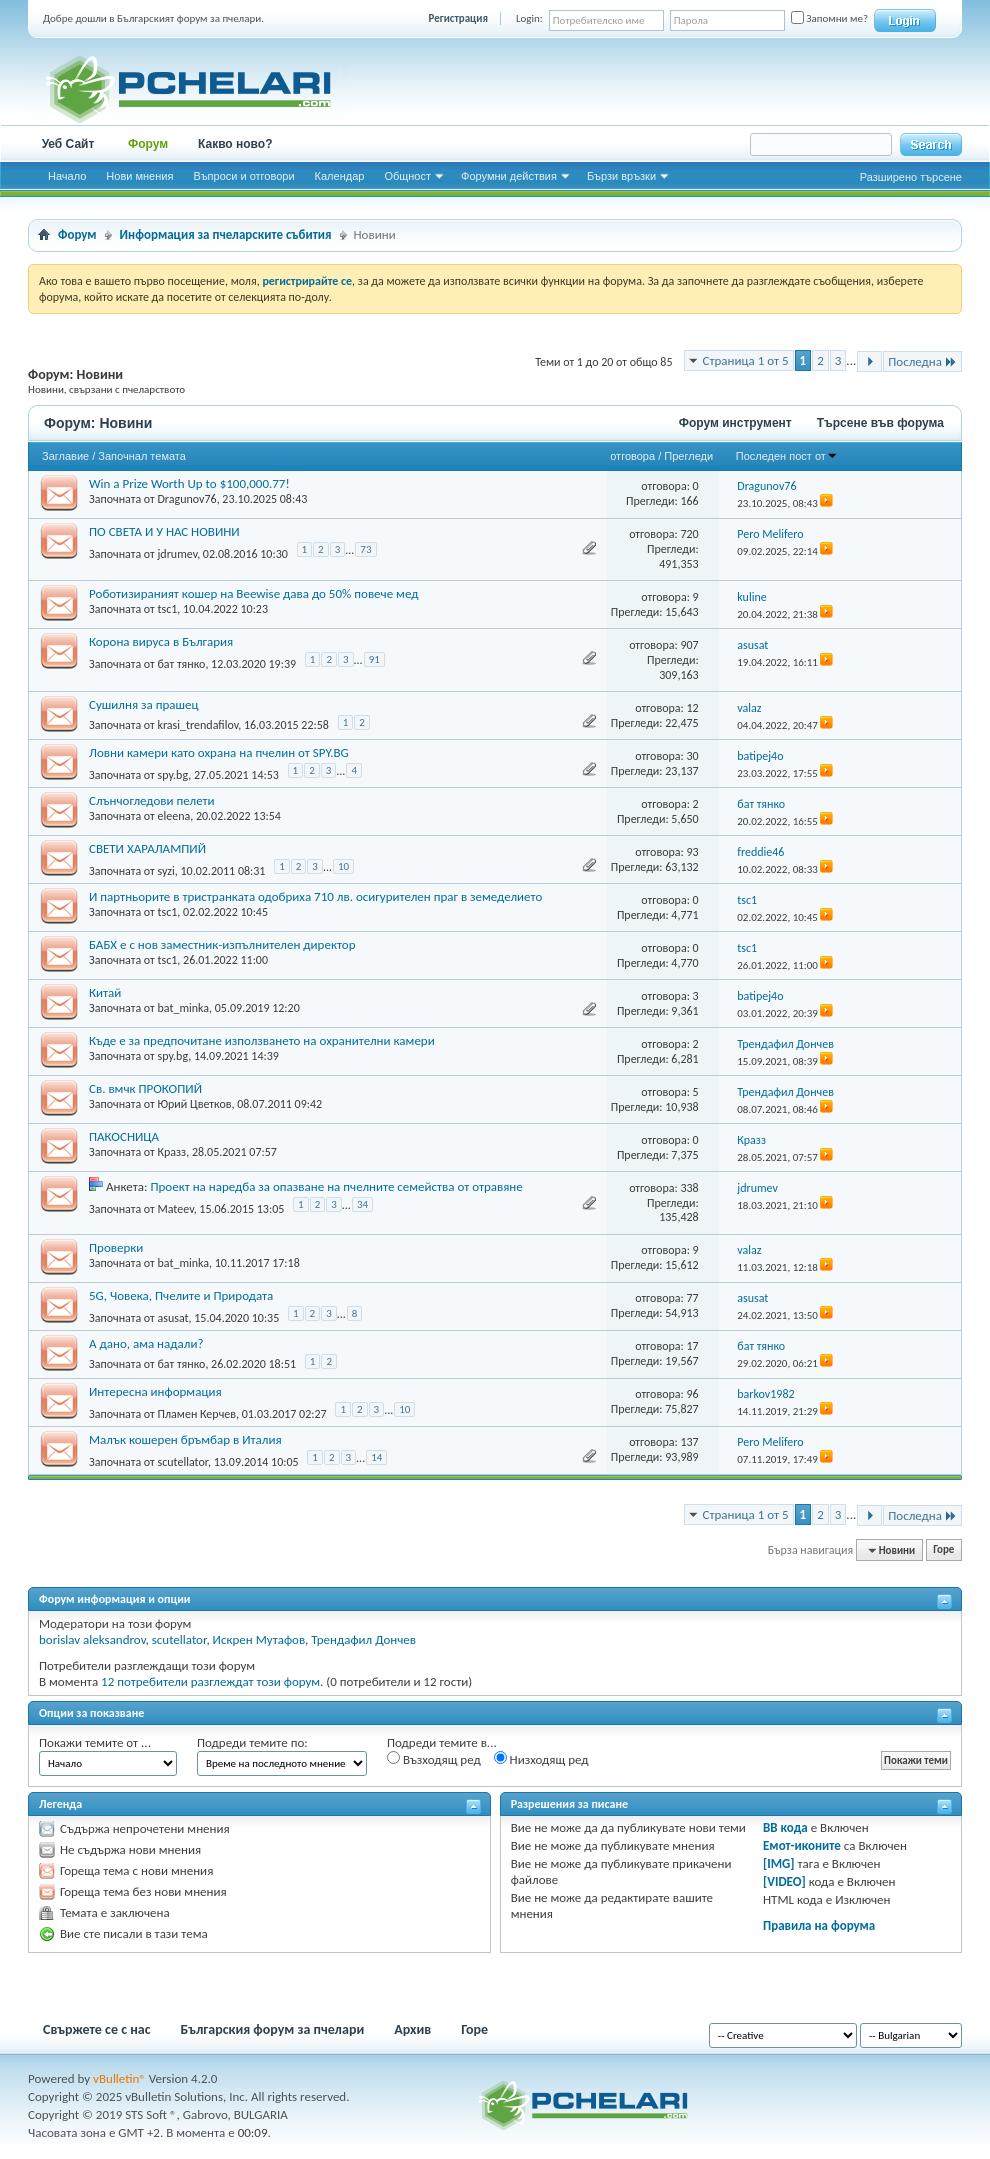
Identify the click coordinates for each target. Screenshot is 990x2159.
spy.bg (172, 775)
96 (692, 1394)
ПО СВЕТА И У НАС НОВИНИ (164, 531)
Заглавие (65, 456)
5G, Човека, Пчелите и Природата (181, 1295)
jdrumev (177, 553)
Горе (943, 1550)
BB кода (785, 1827)
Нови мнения (139, 176)
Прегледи (688, 456)
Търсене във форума (880, 423)
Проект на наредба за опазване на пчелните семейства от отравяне (336, 1186)
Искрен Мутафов (259, 1639)
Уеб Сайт (68, 144)
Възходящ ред (434, 1759)
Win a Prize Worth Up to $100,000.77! (189, 483)
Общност (407, 176)
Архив (412, 2029)
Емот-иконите (802, 1845)
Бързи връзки (621, 176)
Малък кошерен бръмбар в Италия (185, 1439)
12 (692, 708)
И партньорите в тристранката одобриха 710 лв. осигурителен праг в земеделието (315, 896)
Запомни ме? (829, 18)
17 (692, 1346)
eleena (173, 816)
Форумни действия (509, 176)
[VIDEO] (784, 1881)
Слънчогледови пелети (152, 800)
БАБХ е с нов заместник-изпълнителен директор (222, 944)
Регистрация (458, 18)
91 (374, 659)
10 (343, 866)
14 (376, 1457)
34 (362, 1204)
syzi (165, 871)
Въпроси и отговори (243, 176)
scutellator (182, 1461)
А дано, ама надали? (146, 1343)
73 (365, 549)
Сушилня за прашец (143, 704)
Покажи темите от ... (95, 1742)
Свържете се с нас (97, 2029)
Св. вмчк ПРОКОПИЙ (145, 1088)
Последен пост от (787, 456)
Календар (340, 176)
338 (689, 1188)
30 (692, 756)
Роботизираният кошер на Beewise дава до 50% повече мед (253, 593)
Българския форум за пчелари (273, 2029)
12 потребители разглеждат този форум (210, 1681)
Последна (922, 361)
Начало (67, 176)
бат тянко (181, 664)
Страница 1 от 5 (746, 360)
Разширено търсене (911, 177)
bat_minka (183, 1008)
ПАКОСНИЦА (124, 1136)
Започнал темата (142, 456)
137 (689, 1442)
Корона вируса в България (161, 641)
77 (692, 1298)
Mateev (175, 1209)
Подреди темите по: (252, 1742)
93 (692, 852)
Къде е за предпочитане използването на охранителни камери (262, 1040)
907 (689, 645)
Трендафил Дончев (363, 1639)
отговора (632, 456)
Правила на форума (819, 1925)
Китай (105, 992)
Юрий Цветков (194, 1104)
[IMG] (779, 1863)
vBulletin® (119, 2078)
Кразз (171, 1152)
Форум (148, 144)
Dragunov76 (186, 499)
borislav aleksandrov (92, 1639)
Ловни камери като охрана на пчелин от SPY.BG (219, 752)
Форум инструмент (735, 423)
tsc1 (167, 609)
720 (689, 534)
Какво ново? (235, 144)
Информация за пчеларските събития (226, 234)
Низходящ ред (541, 1759)
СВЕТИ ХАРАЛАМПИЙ (147, 848)
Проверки (116, 1247)
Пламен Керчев (196, 1413)
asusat (172, 1317)
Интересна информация (155, 1391)
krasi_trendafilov (197, 725)
